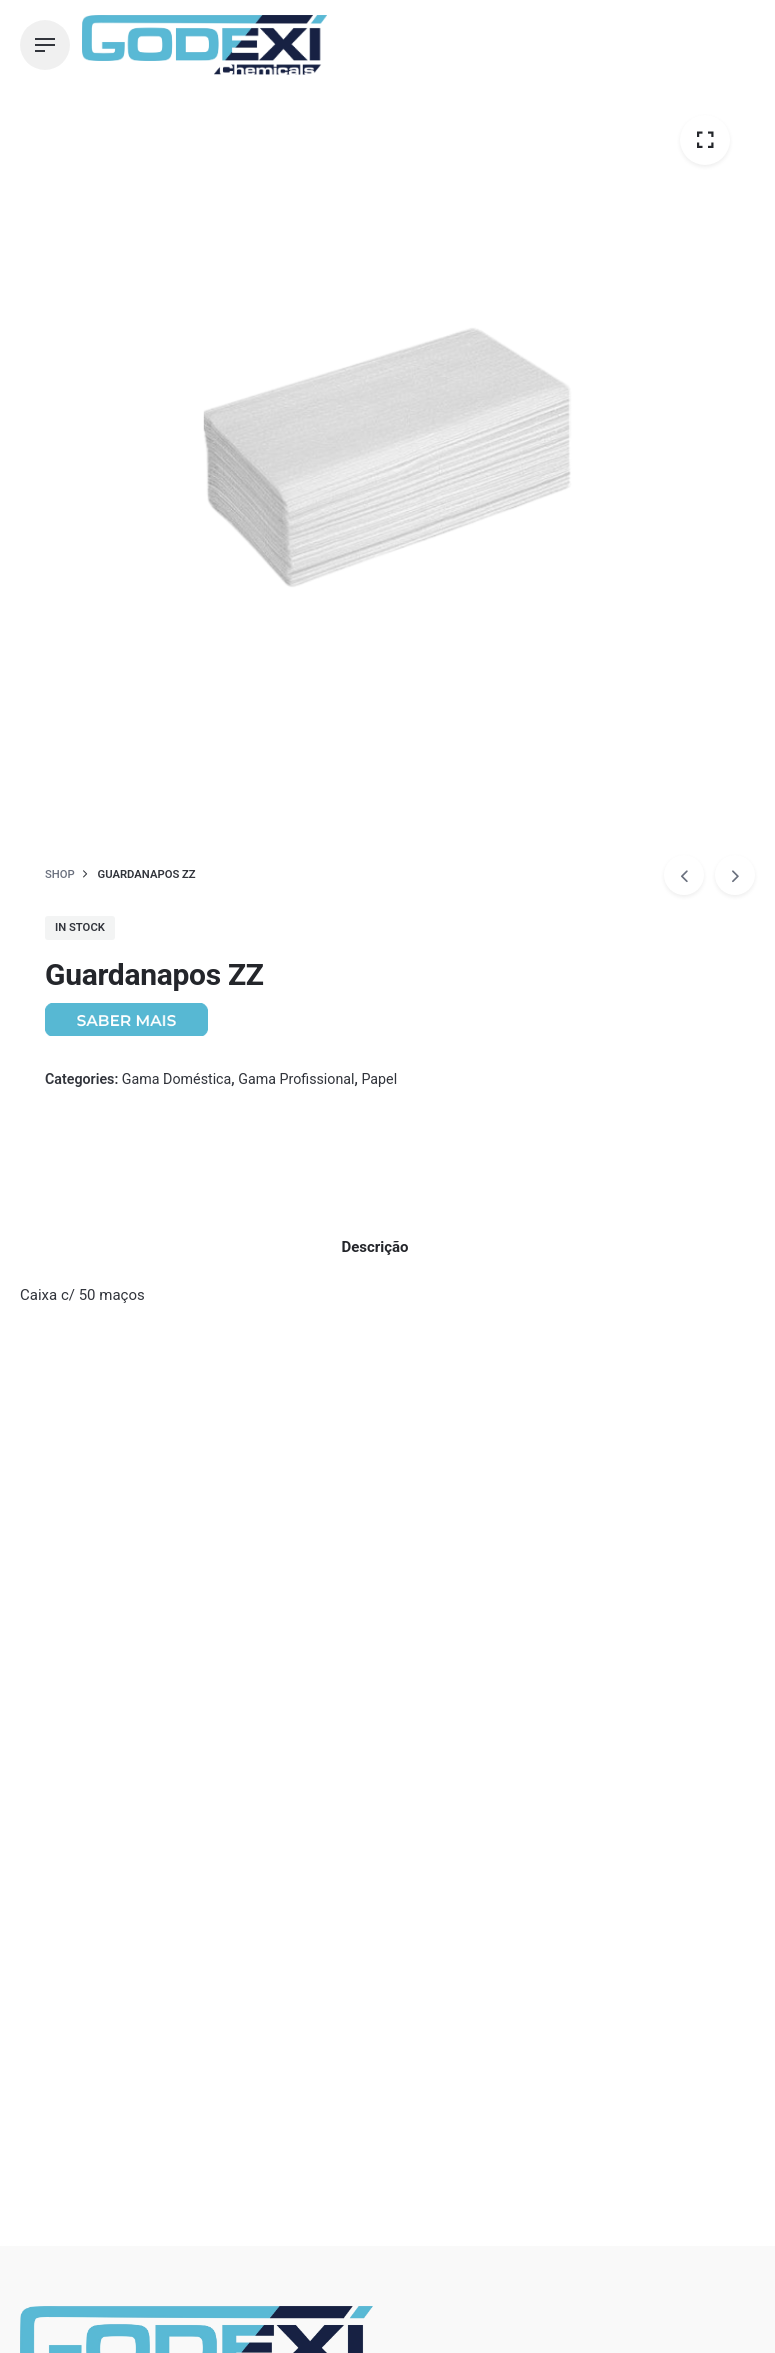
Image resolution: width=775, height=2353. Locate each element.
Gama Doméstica (176, 1079)
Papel (379, 1079)
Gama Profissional (296, 1079)
